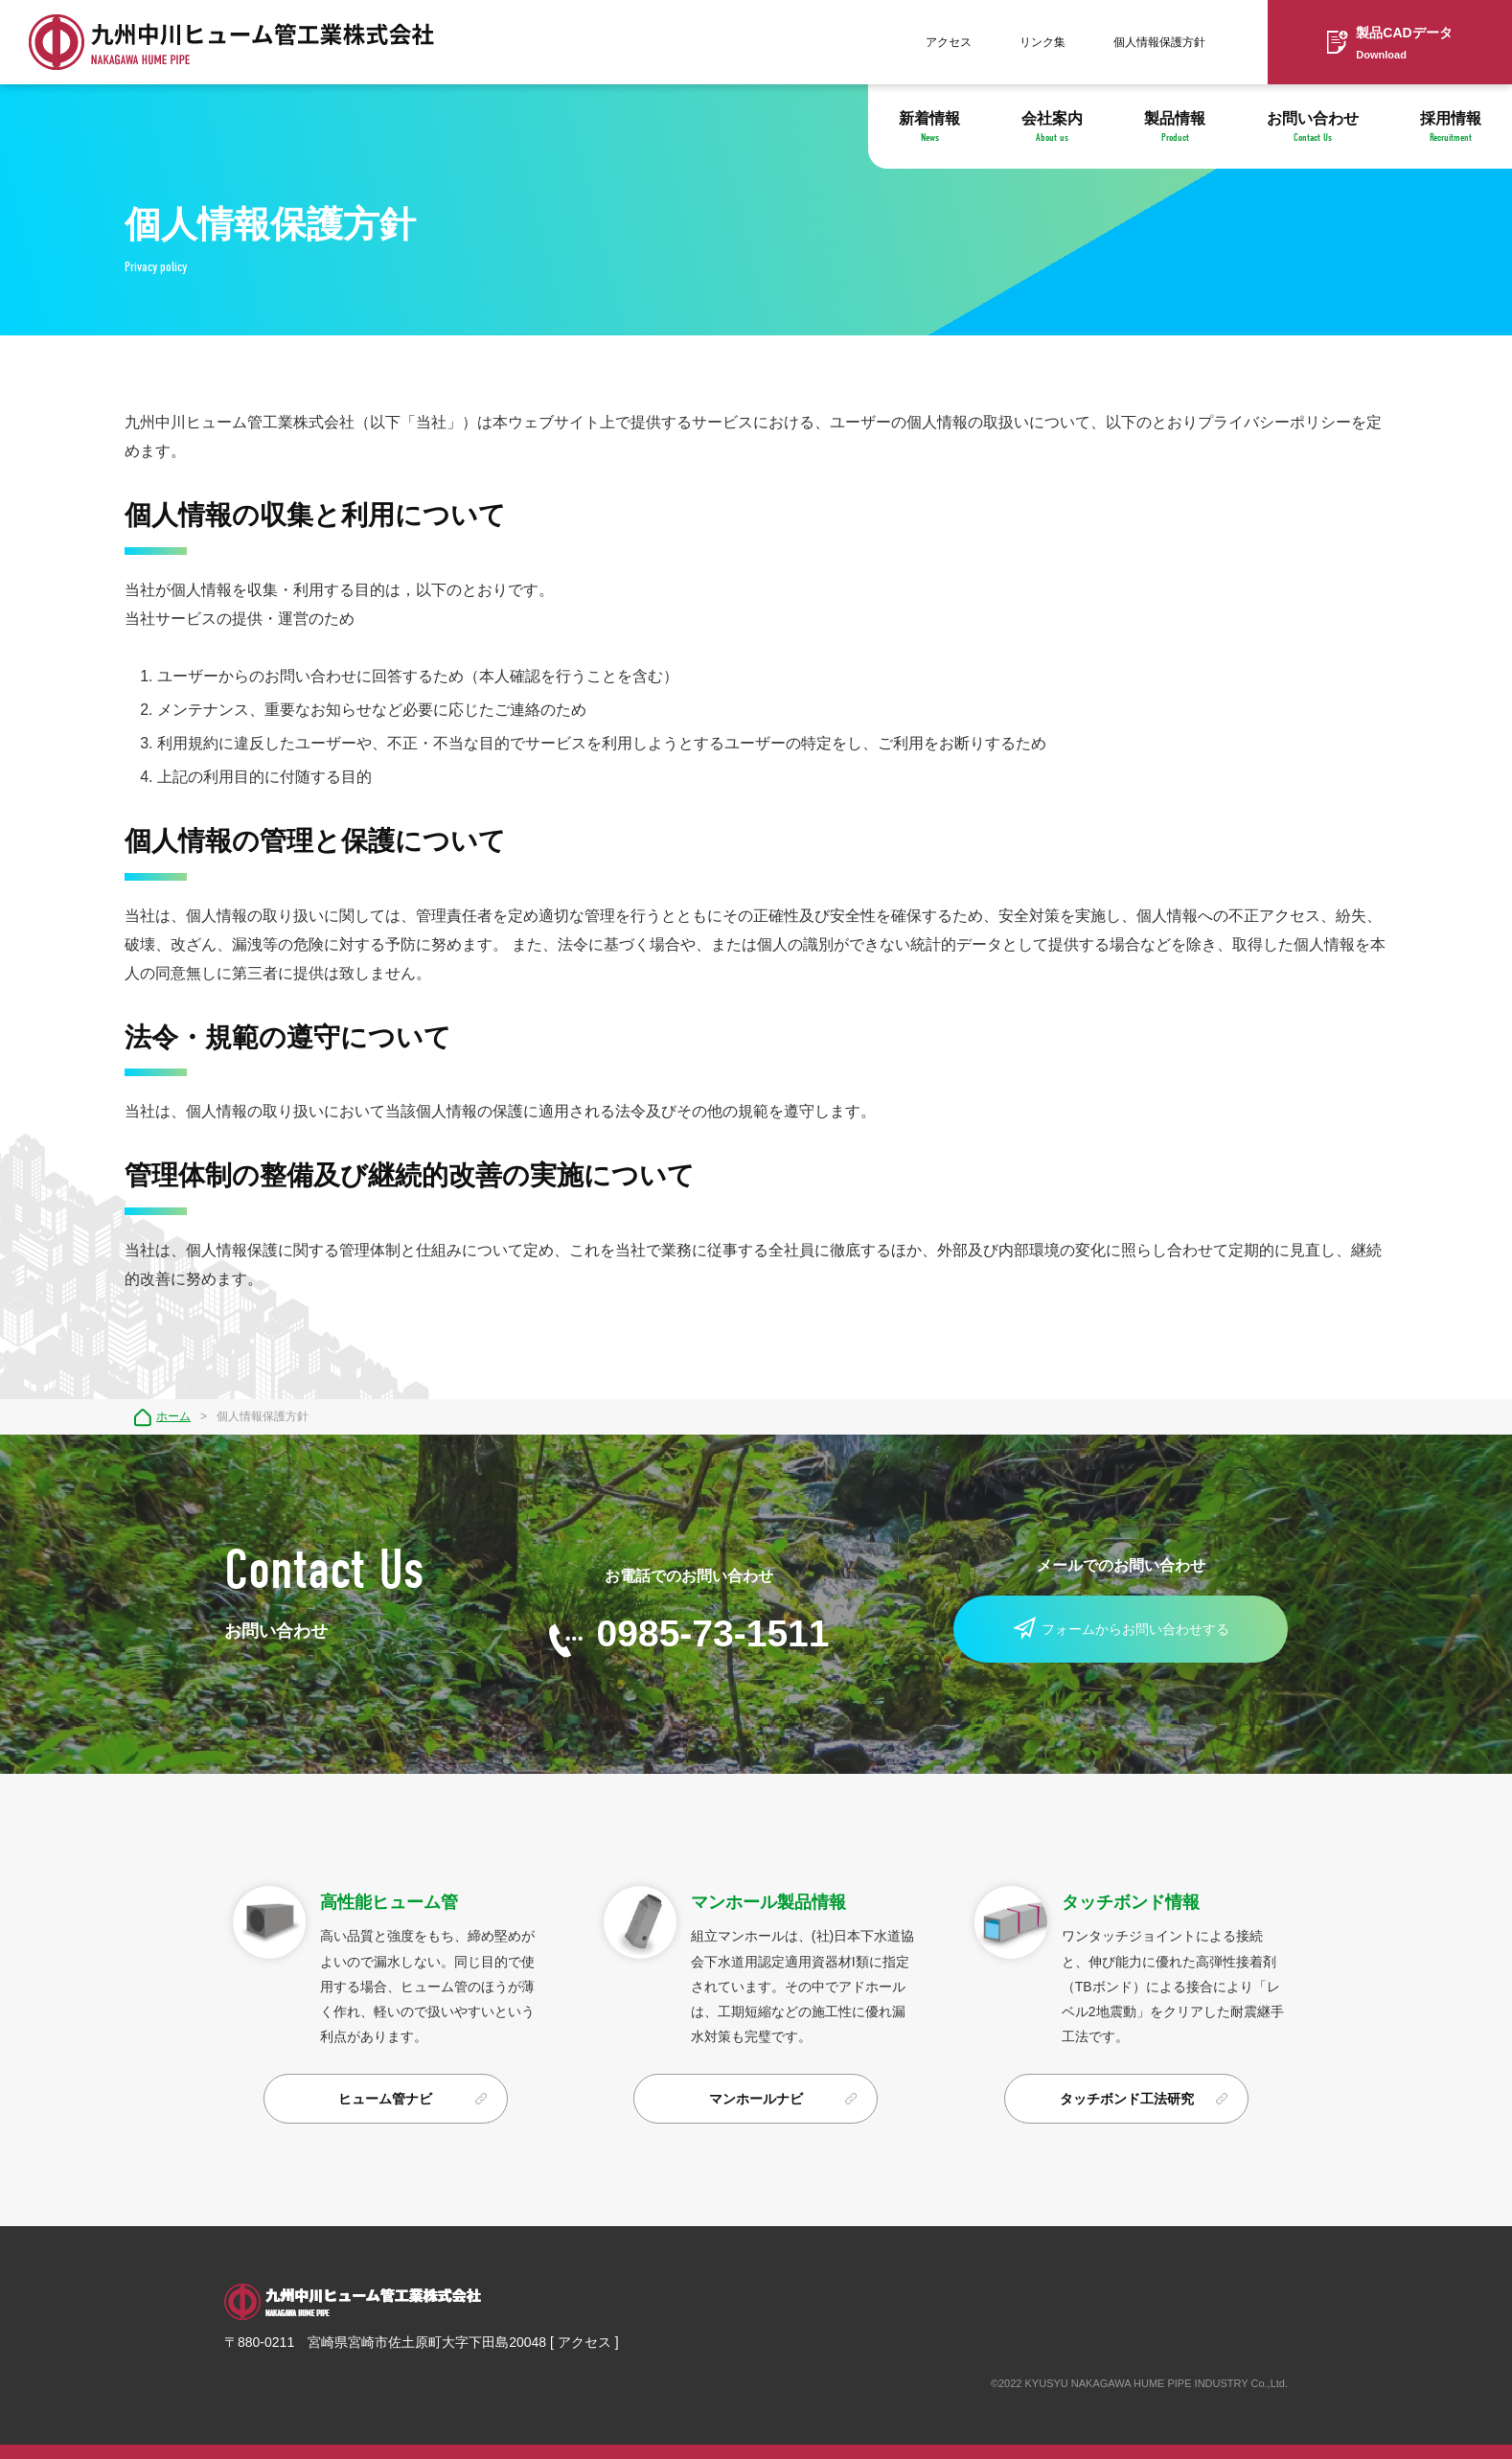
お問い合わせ (1313, 127)
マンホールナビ (756, 2098)
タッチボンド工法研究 (1127, 2098)
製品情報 (1174, 127)
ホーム (173, 1416)
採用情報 (1450, 127)
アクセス (949, 42)
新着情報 (929, 127)
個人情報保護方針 (1159, 42)
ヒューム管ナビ (385, 2098)
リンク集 (1042, 42)
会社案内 (1052, 127)
